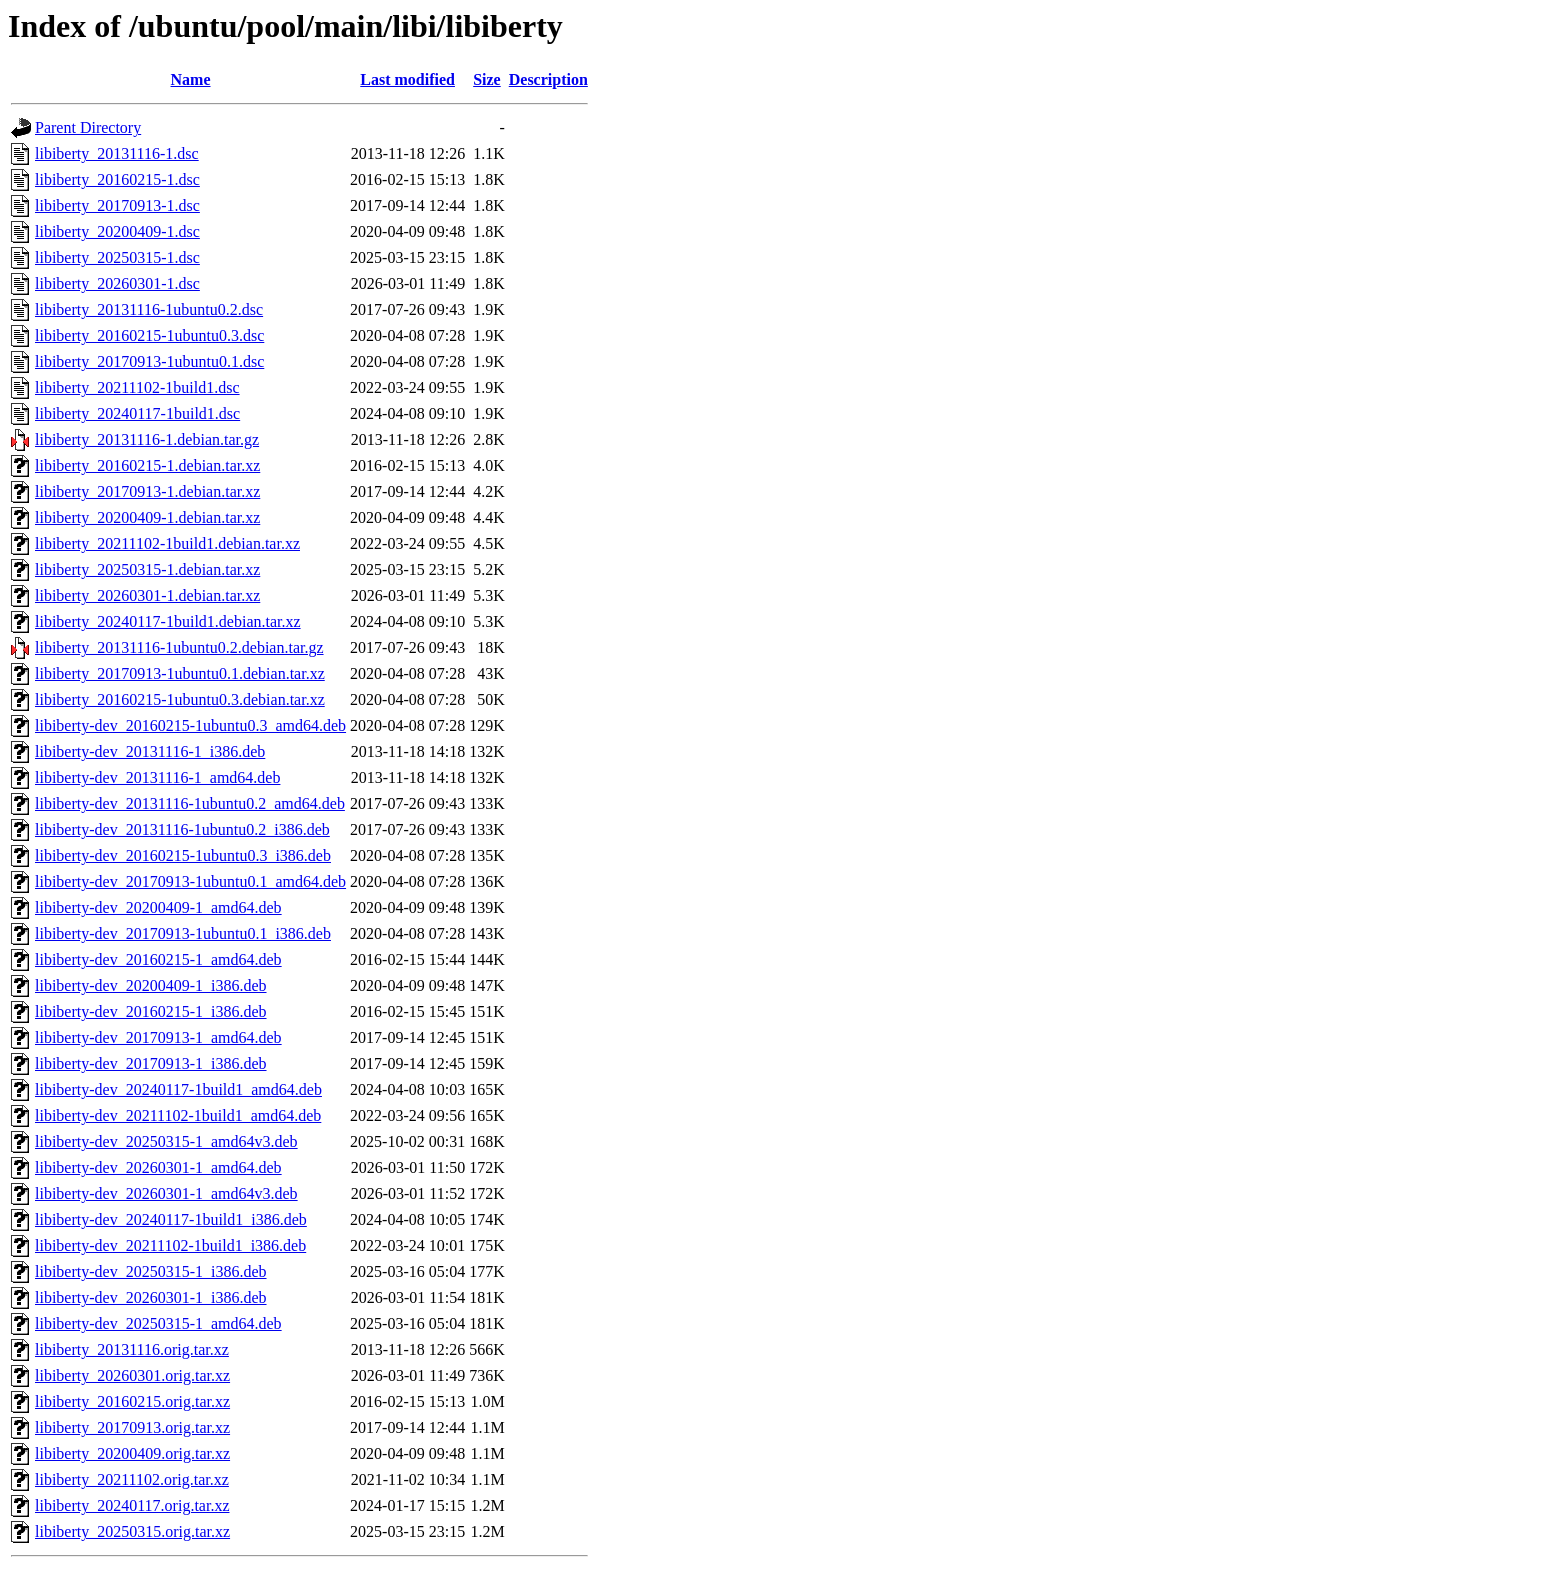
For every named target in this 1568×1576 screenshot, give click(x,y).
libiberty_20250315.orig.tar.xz (132, 1531)
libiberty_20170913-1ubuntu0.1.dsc (149, 361)
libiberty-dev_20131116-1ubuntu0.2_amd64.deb (190, 803)
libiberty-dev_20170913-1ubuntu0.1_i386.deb (183, 933)
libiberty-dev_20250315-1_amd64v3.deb (166, 1141)
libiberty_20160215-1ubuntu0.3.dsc (149, 335)
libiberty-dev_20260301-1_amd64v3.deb (166, 1193)
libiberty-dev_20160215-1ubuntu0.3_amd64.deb (190, 725)
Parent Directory (88, 127)
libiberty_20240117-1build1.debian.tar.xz (168, 621)
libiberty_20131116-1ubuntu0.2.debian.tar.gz (179, 647)
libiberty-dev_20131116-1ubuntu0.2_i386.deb (182, 829)
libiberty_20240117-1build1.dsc (137, 413)
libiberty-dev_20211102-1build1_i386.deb (170, 1245)
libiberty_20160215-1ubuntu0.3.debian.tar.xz (180, 699)
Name (191, 79)
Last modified (407, 79)
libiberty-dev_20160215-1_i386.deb (151, 1011)
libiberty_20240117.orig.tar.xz (132, 1505)
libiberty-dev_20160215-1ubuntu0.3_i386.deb (183, 855)
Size (487, 79)
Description (548, 79)
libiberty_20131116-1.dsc (117, 153)
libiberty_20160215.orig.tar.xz (132, 1401)
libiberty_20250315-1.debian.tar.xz (147, 569)
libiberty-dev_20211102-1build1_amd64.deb (178, 1115)
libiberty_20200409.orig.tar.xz (132, 1453)
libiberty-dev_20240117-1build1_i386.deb (171, 1219)
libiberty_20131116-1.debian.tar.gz (147, 439)
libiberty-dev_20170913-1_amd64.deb (158, 1037)
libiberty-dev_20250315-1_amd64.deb (158, 1323)
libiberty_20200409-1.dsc (117, 231)
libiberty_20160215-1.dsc (117, 179)
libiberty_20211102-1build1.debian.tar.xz (167, 543)
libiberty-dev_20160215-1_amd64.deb (158, 959)
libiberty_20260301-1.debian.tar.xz (147, 595)
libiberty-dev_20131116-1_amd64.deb (157, 777)
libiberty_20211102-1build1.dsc (137, 387)
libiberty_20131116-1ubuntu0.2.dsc (149, 309)
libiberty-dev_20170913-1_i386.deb (151, 1063)
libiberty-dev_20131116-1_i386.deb (150, 751)
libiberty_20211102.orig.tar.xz (132, 1479)
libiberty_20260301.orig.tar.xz (132, 1375)
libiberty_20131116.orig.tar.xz (132, 1349)
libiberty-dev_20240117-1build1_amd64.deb (178, 1089)
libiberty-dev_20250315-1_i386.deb (151, 1271)
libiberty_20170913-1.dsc (117, 205)
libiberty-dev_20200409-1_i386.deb (151, 985)
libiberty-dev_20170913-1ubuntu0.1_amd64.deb (190, 881)
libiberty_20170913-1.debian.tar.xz (147, 491)
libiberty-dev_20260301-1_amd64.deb (158, 1167)
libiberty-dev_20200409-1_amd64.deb (158, 907)
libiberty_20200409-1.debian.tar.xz (147, 517)
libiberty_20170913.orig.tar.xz (132, 1427)
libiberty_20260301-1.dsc (117, 283)
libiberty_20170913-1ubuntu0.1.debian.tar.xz (180, 673)
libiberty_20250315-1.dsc (117, 257)
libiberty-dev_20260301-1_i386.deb (151, 1297)
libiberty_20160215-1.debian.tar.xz (147, 465)
